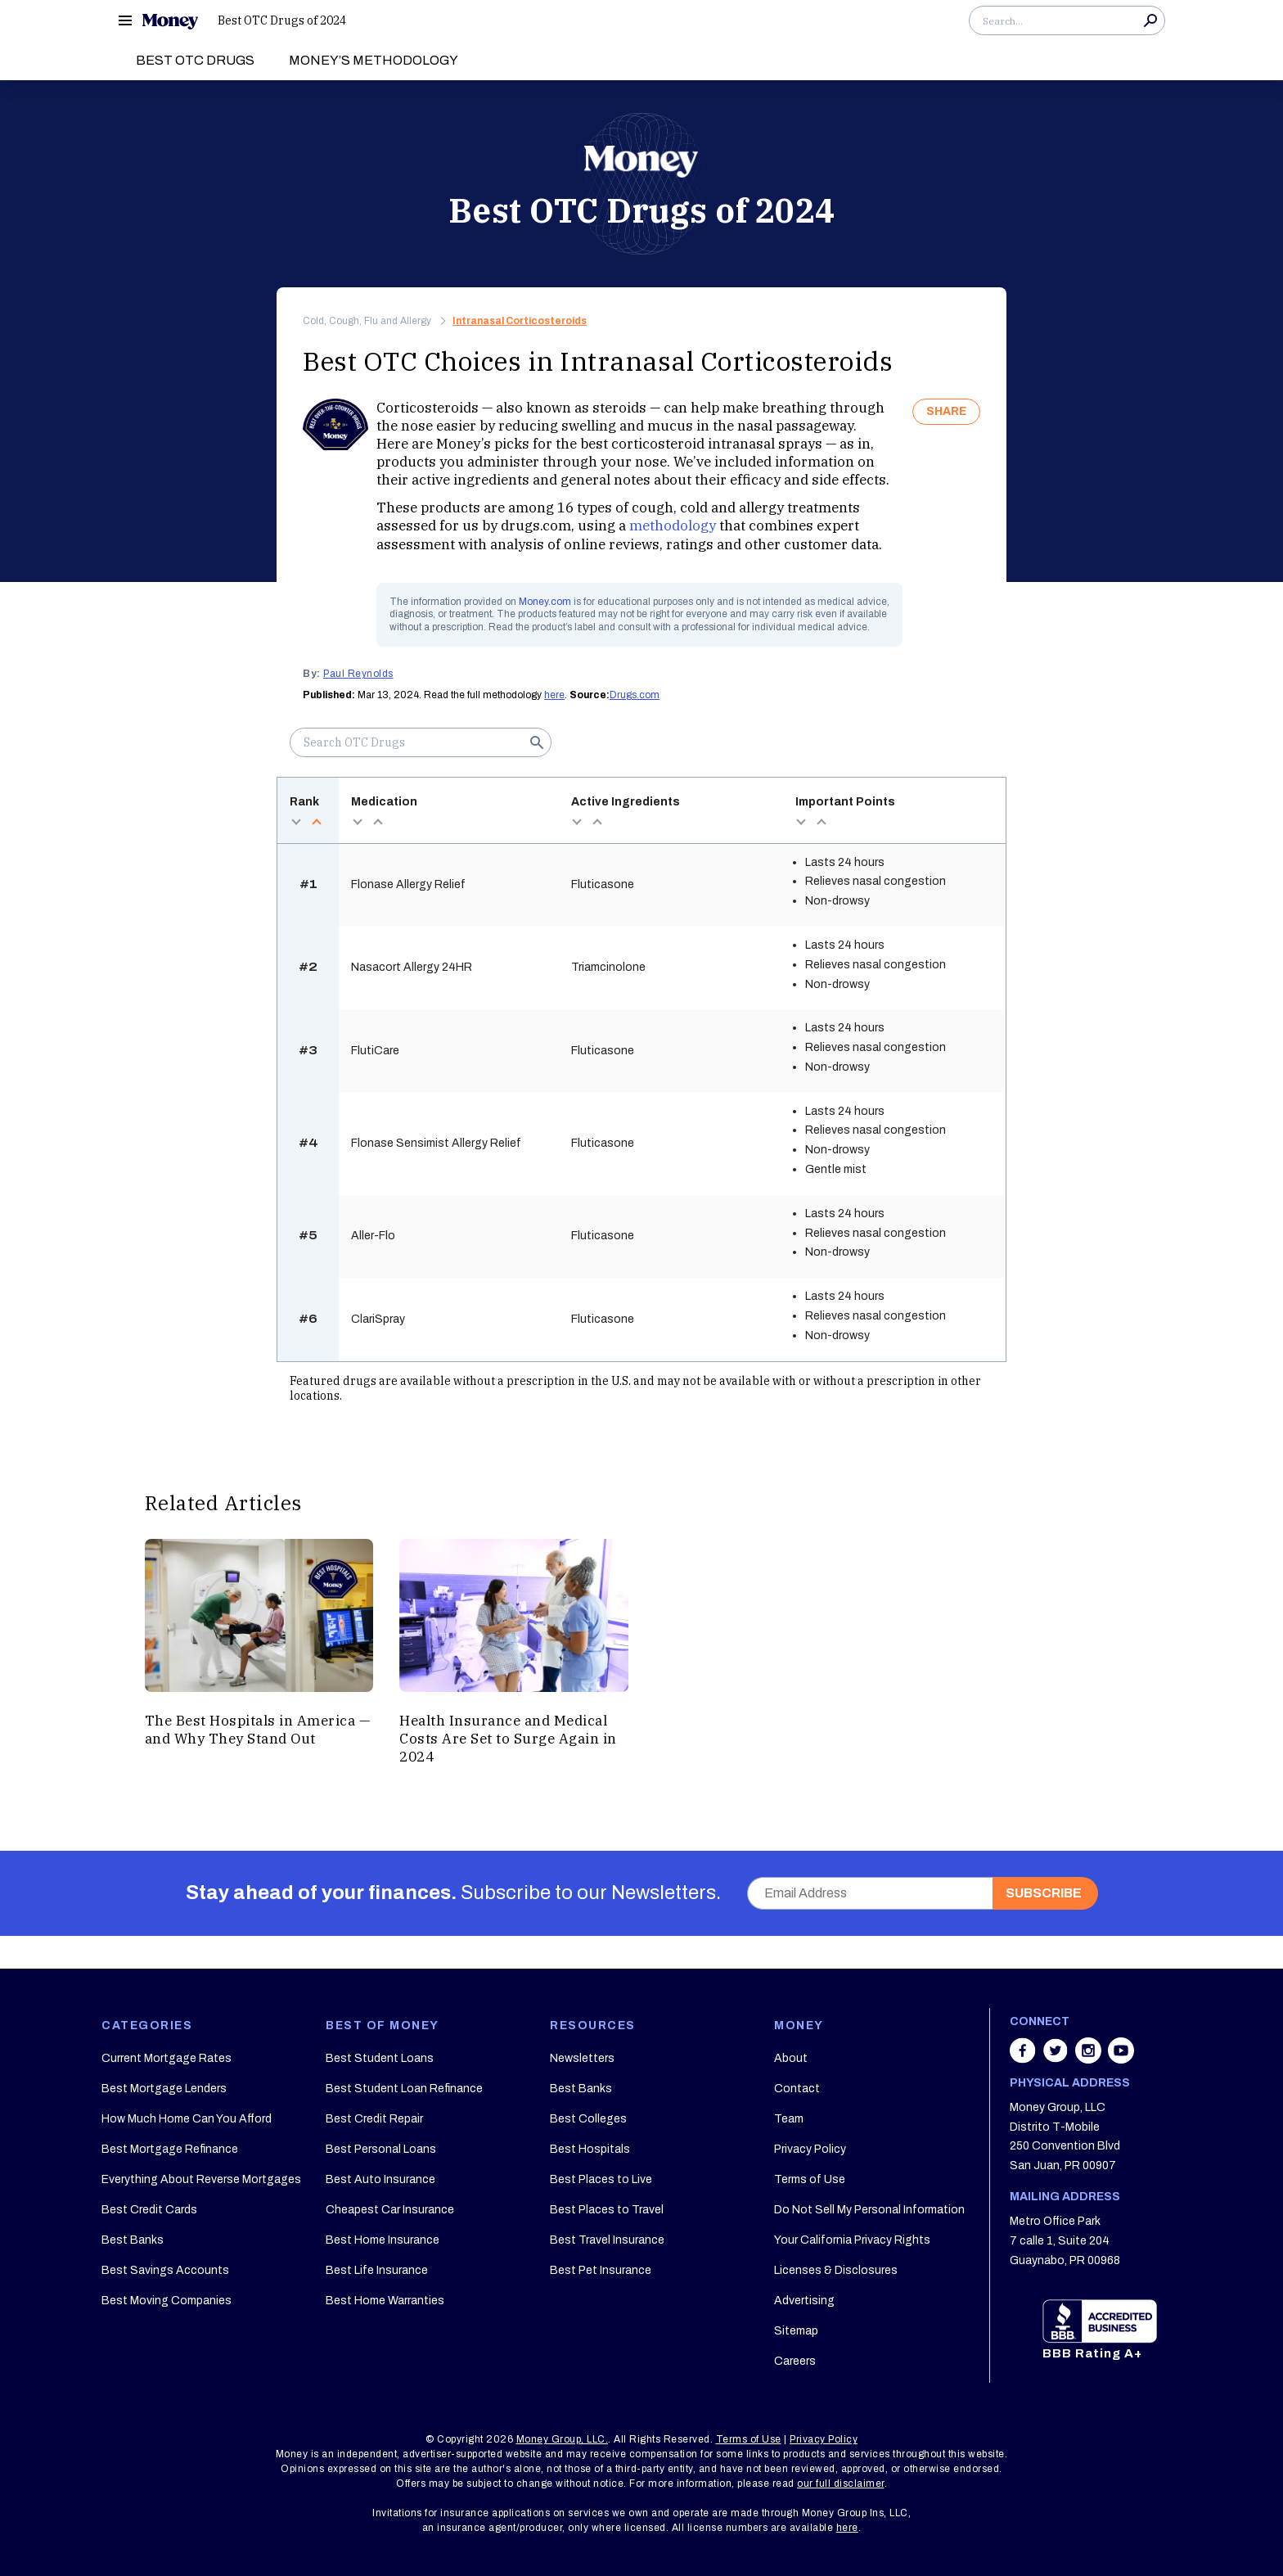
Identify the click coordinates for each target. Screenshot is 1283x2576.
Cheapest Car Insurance (390, 2210)
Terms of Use (809, 2179)
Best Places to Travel (607, 2210)
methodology (672, 526)
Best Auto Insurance (380, 2179)
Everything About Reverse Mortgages (201, 2179)
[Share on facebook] (1024, 2058)
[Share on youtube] (1121, 2058)
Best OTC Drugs (195, 60)
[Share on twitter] (1057, 2058)
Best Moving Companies (166, 2300)
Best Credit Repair (374, 2119)
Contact (797, 2088)
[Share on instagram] (1090, 2058)
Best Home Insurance (382, 2240)
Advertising (804, 2300)
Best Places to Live (601, 2179)
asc (316, 822)
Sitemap (796, 2331)
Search (1150, 20)
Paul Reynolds (358, 673)
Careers (795, 2361)
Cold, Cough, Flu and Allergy (367, 321)
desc (296, 822)
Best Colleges (588, 2119)
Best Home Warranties (385, 2300)
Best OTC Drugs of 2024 (282, 20)
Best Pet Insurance (600, 2270)
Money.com (545, 601)
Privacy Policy (810, 2149)
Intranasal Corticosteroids (519, 321)
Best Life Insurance (377, 2270)
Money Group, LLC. (562, 2439)
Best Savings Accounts (165, 2270)
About (791, 2058)
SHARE (946, 411)
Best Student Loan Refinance (404, 2088)
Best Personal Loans (381, 2149)
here (554, 695)
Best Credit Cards (149, 2210)
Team (789, 2119)
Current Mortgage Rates (166, 2058)
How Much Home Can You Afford (186, 2119)
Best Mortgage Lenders (164, 2088)
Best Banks (132, 2240)
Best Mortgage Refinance (169, 2149)
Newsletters (582, 2058)
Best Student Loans (380, 2058)
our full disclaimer (841, 2483)
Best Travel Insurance (607, 2240)
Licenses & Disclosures (836, 2270)
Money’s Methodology (373, 60)
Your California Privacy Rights (852, 2240)
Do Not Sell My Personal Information (869, 2210)
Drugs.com (635, 695)
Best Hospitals (590, 2149)
